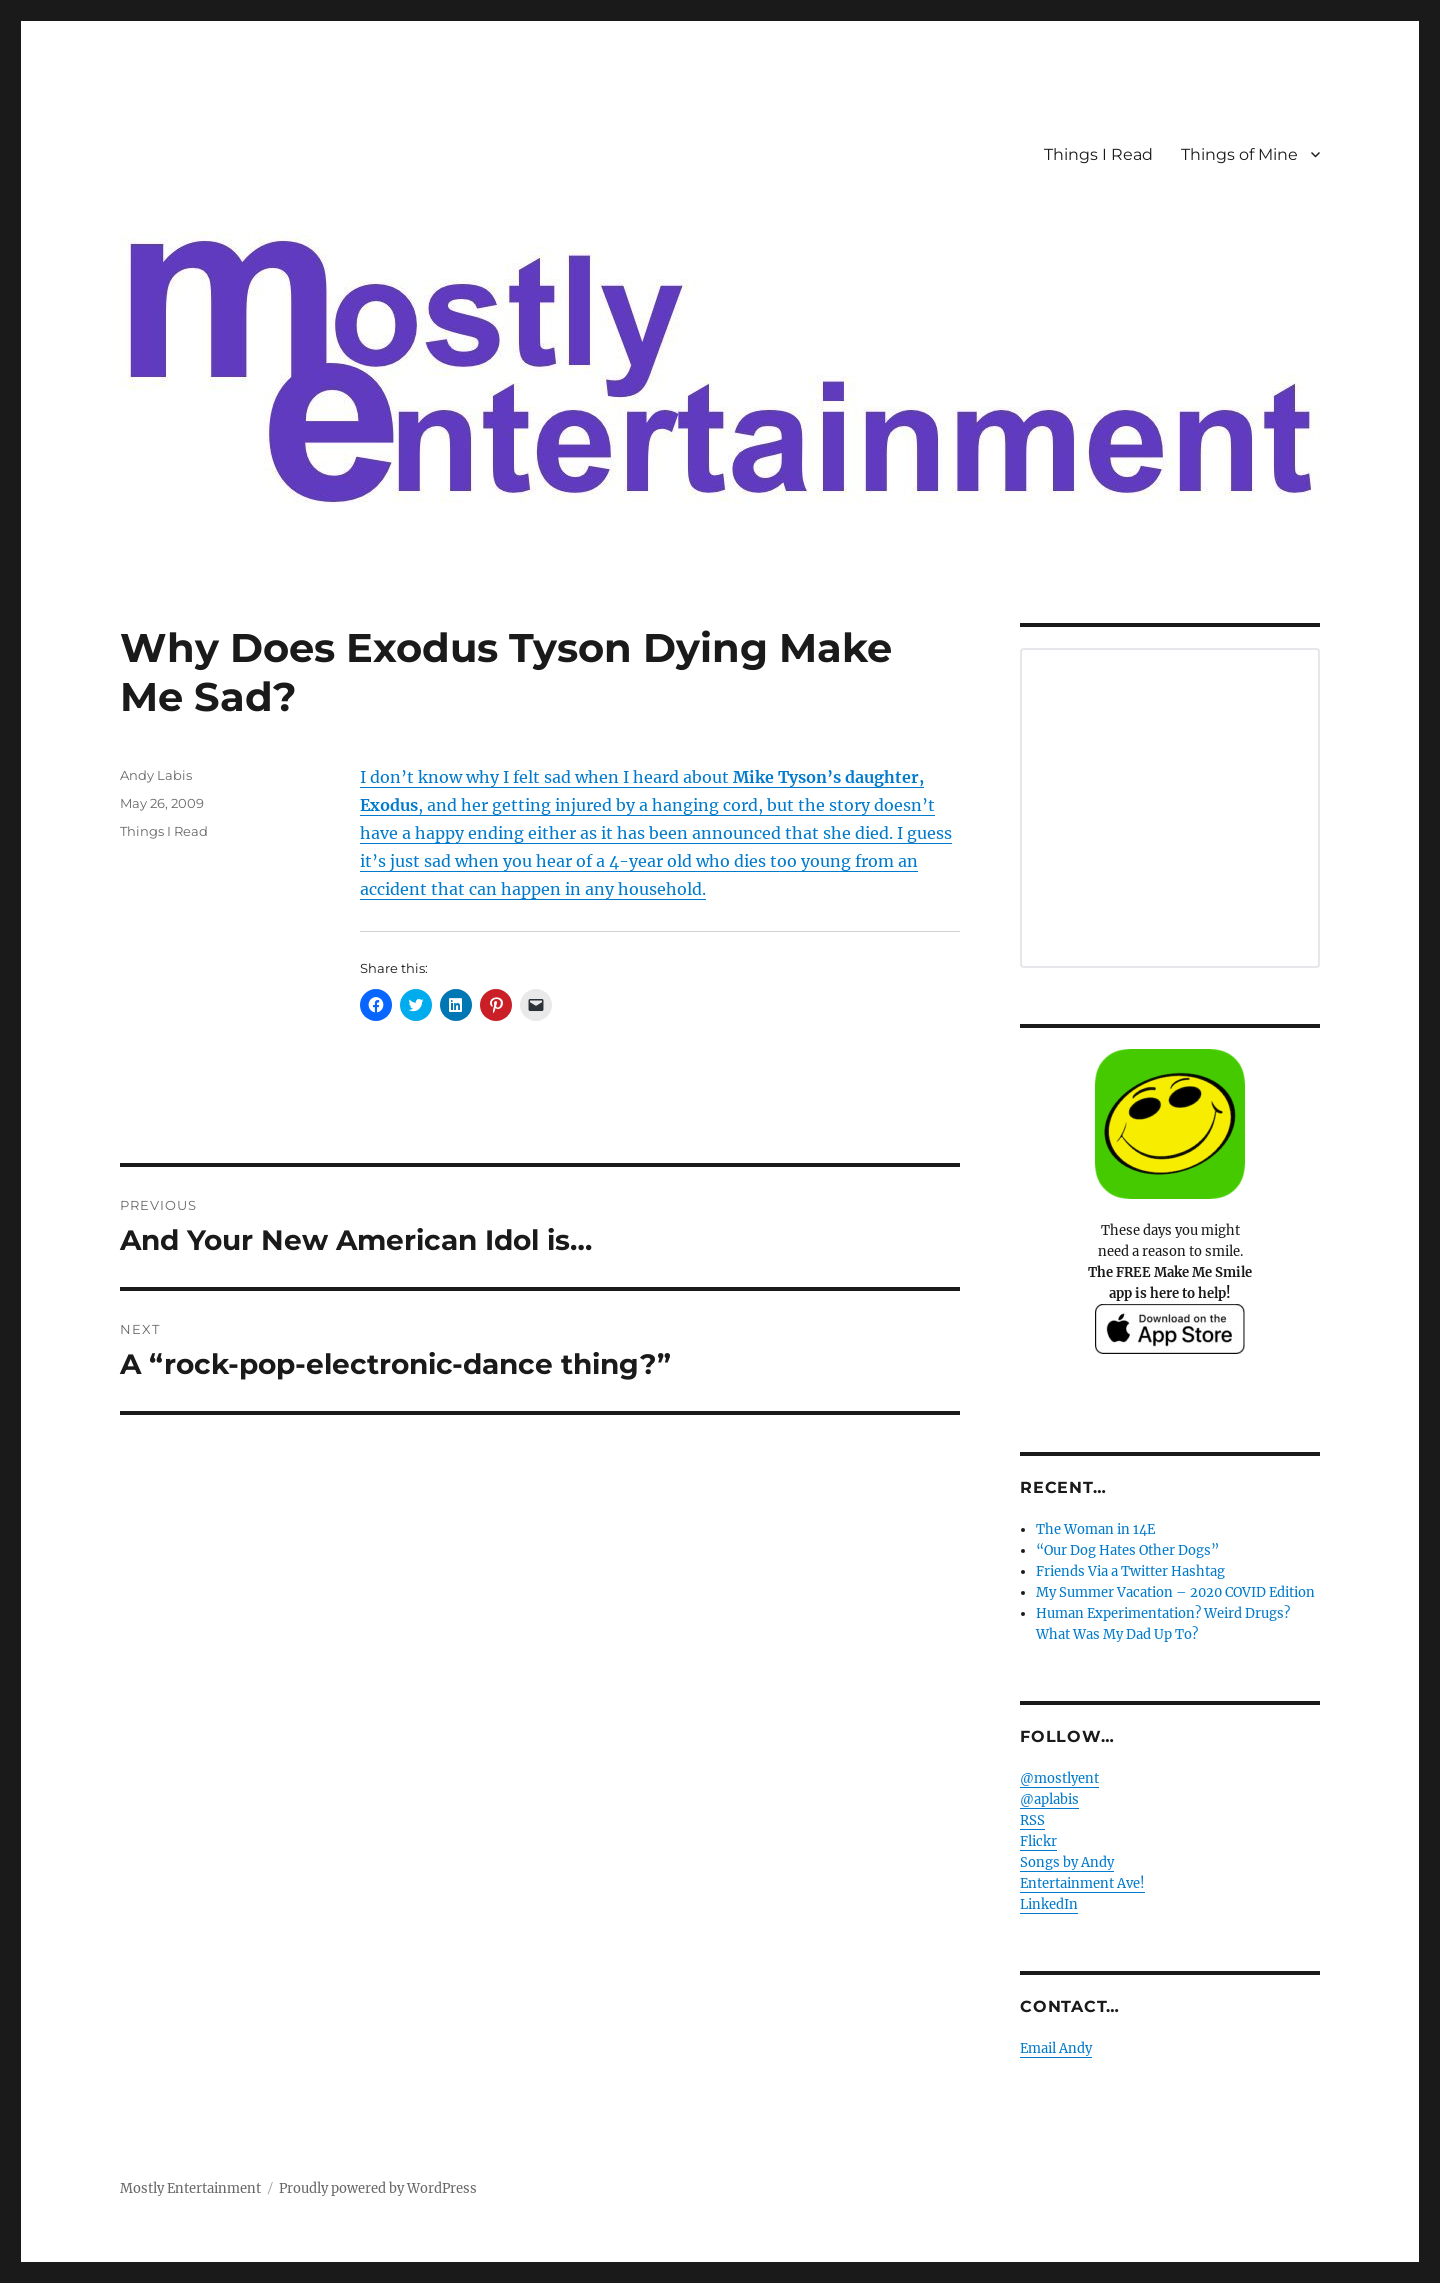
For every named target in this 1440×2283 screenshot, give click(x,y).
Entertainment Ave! (1082, 1883)
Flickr (1038, 1841)
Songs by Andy (1067, 1862)
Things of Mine (1239, 154)
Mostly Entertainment (190, 2188)
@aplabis (1049, 1799)
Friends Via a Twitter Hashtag (1130, 1571)
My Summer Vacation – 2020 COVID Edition (1175, 1592)
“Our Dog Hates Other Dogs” (1127, 1550)
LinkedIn (1049, 1904)
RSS (1032, 1820)
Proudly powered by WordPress (378, 2188)
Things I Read (1098, 154)
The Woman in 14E (1095, 1529)
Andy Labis (156, 775)
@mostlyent (1059, 1778)
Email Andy (1056, 2048)
